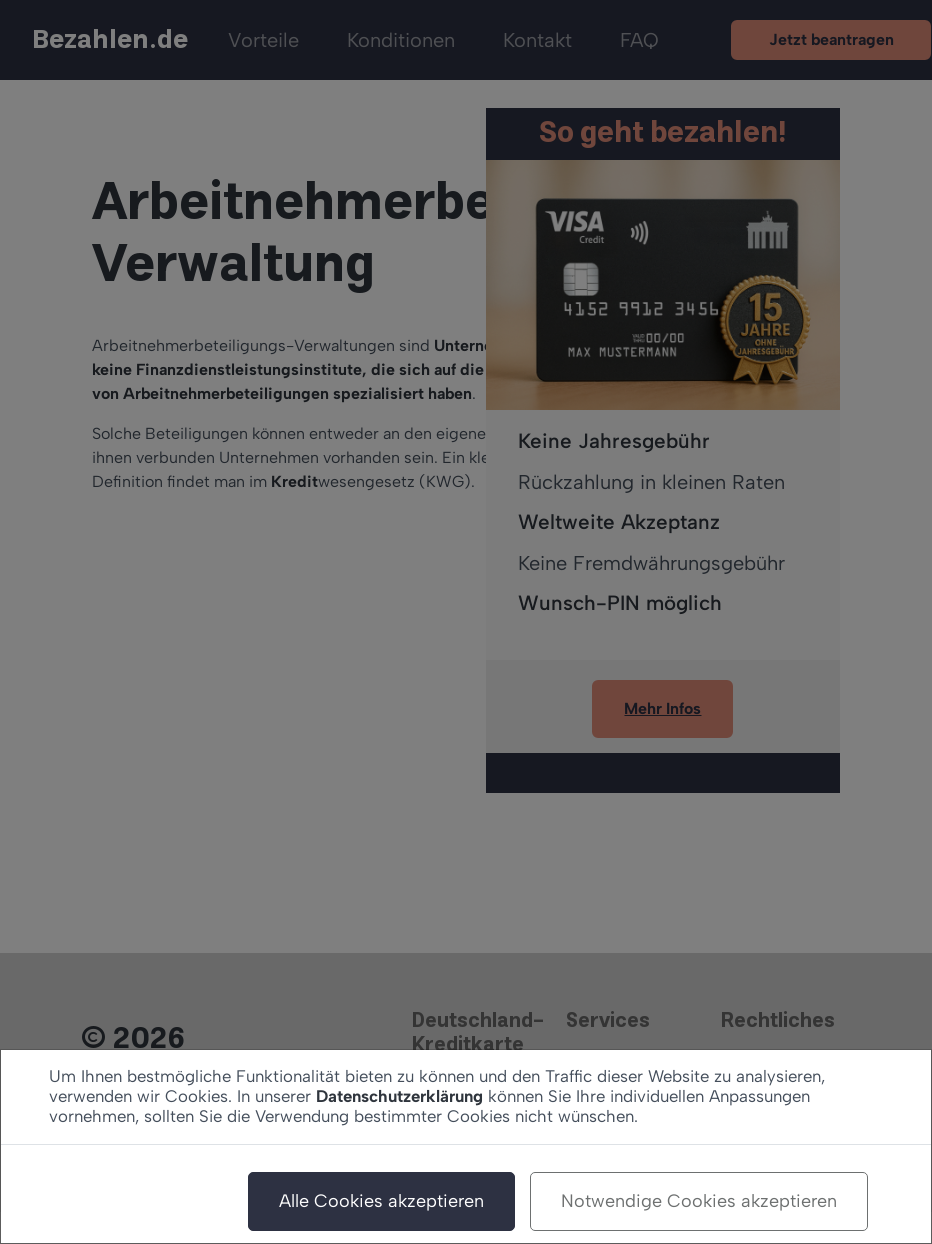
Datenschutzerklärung (399, 1096)
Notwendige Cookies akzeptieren (699, 1201)
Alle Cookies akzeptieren (381, 1201)
